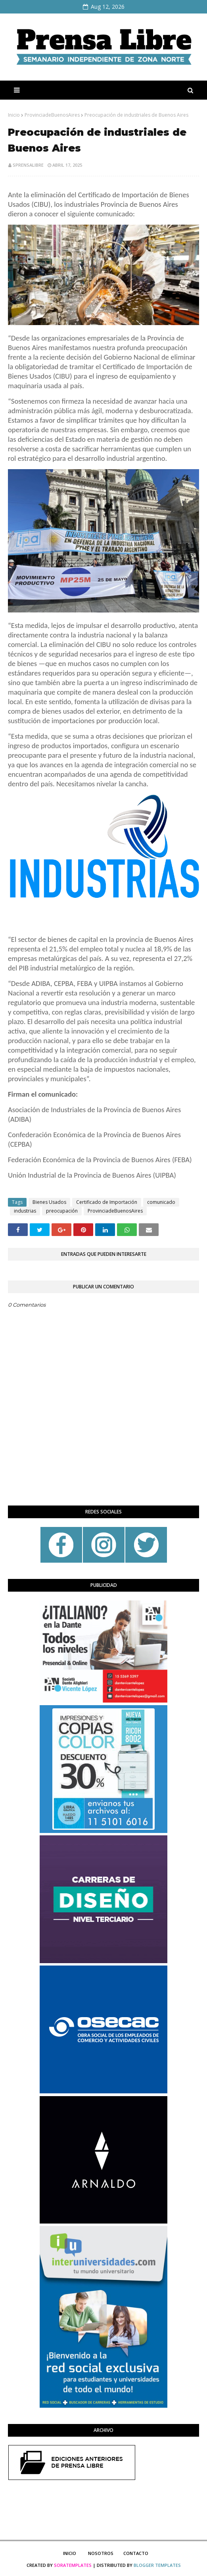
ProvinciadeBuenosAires (52, 115)
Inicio (14, 115)
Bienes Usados (49, 1202)
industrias (25, 1210)
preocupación (62, 1210)
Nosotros (100, 2553)
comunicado (161, 1202)
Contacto (135, 2553)
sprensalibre (28, 165)
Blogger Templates (157, 2565)
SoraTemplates (73, 2565)
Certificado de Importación (106, 1202)
